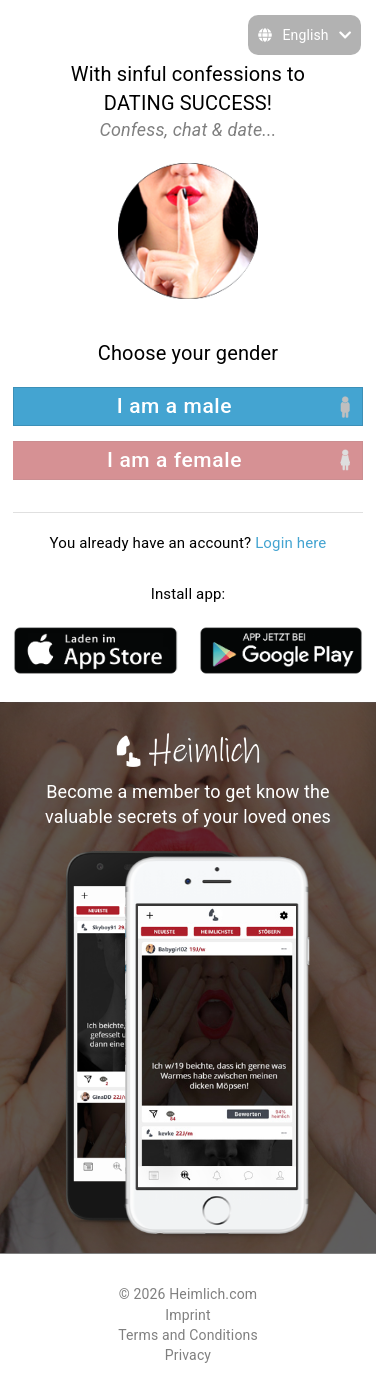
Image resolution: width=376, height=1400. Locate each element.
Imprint (187, 1315)
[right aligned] (188, 460)
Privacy (188, 1355)
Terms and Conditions (188, 1335)
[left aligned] (188, 406)
